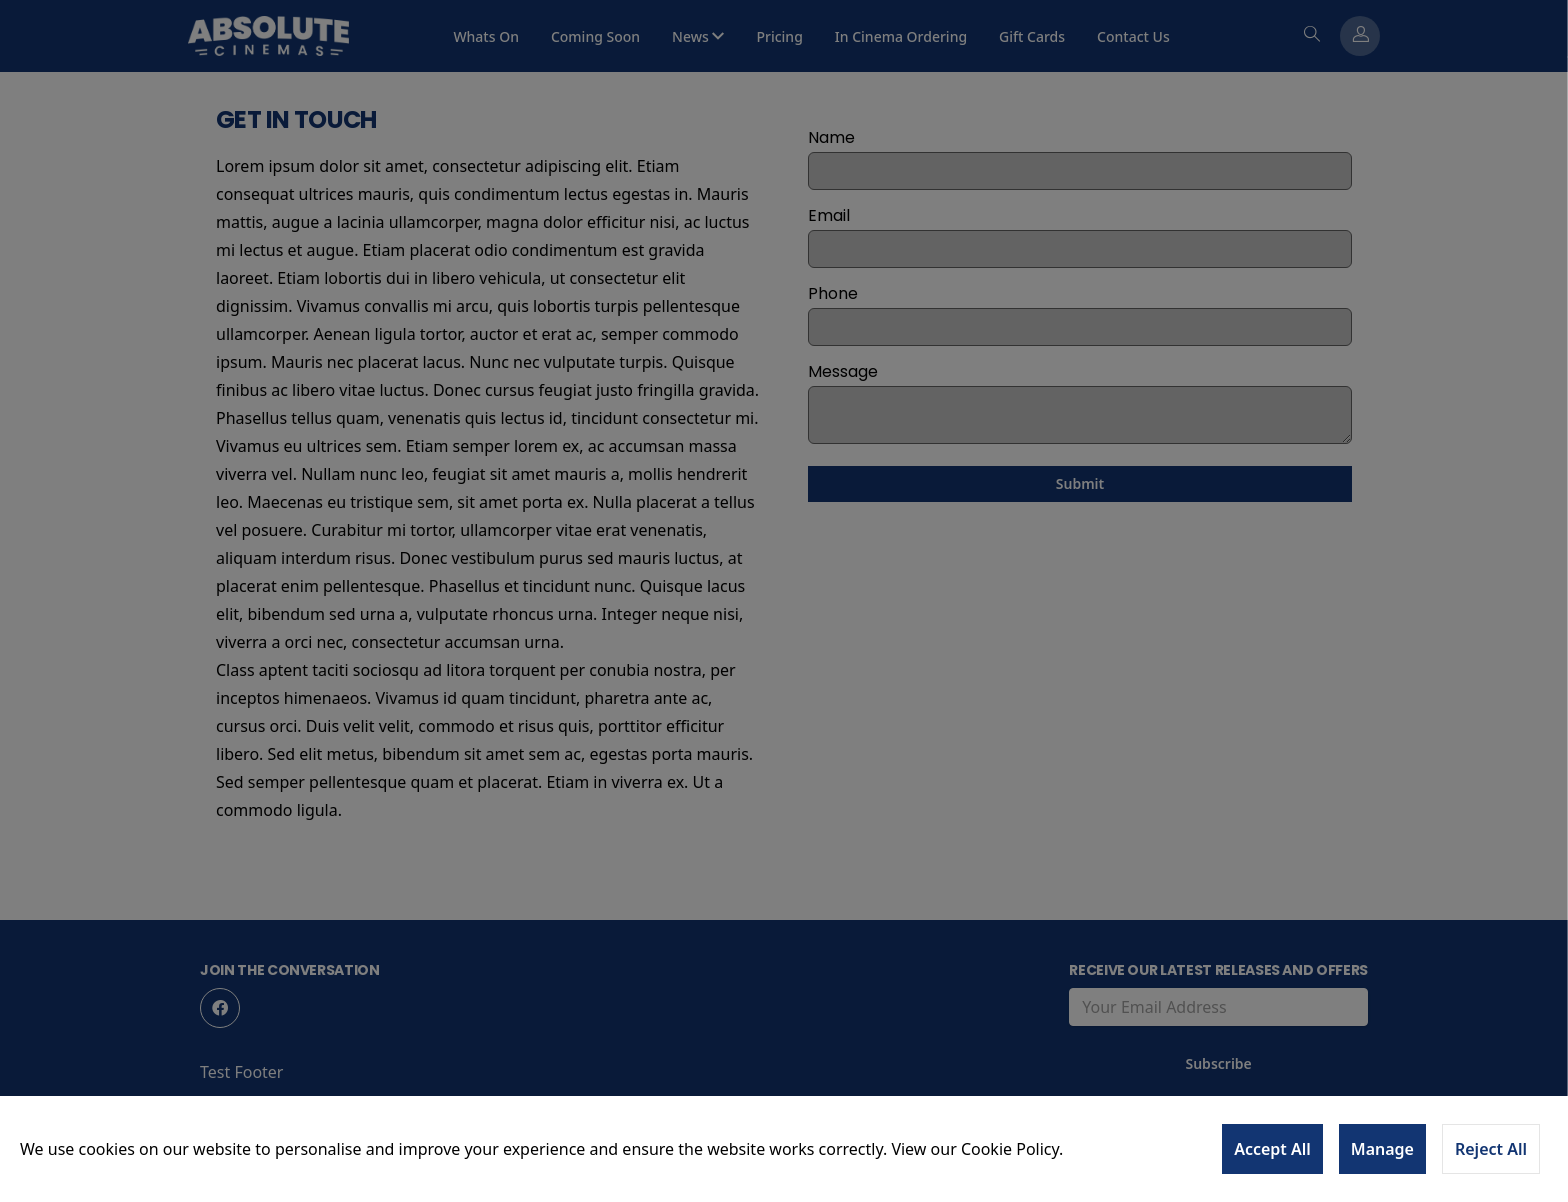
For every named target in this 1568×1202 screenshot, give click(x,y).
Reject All (1491, 1149)
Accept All (1272, 1149)
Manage (1382, 1149)
